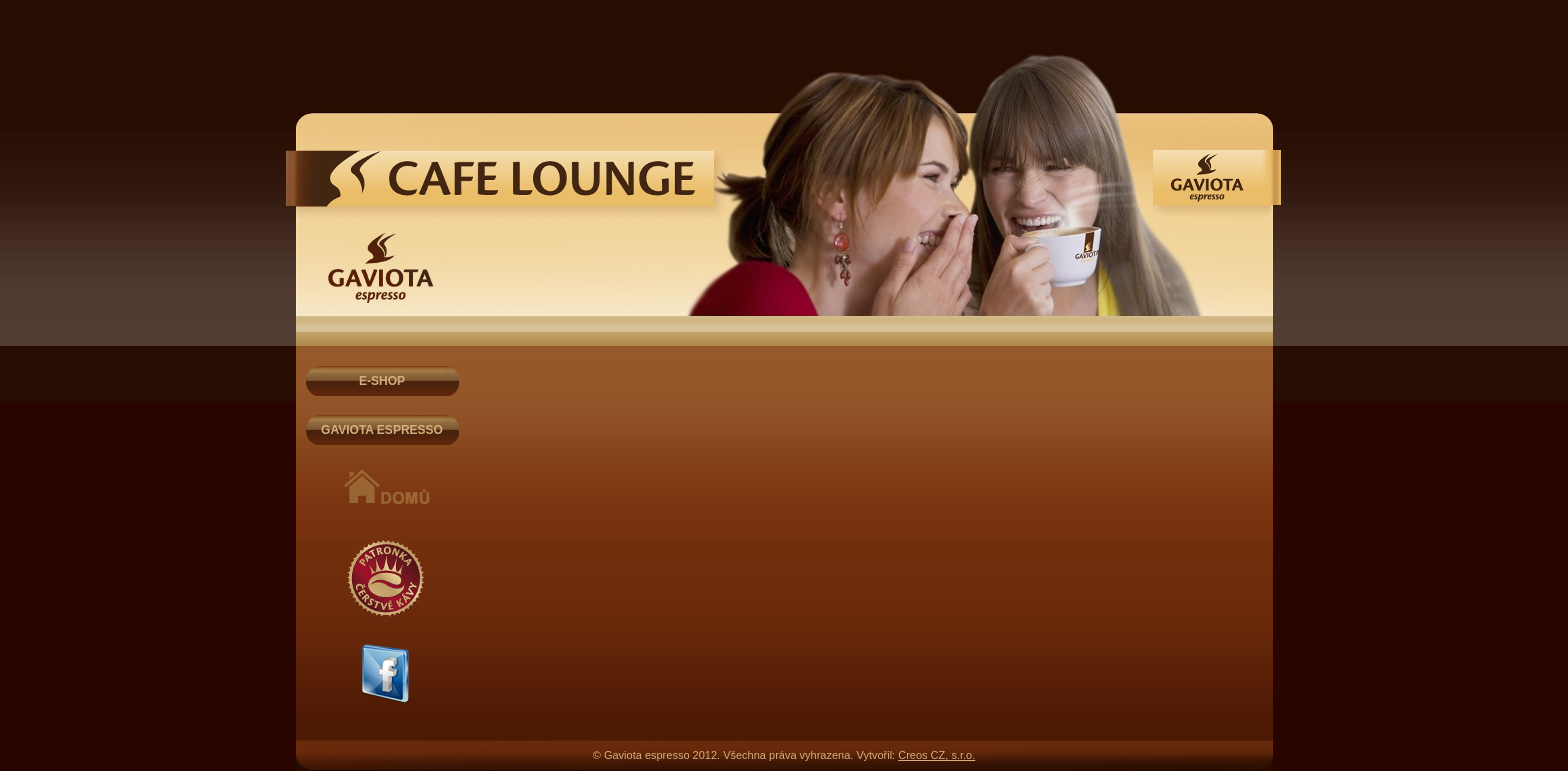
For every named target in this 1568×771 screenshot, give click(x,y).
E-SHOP (382, 381)
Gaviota (507, 186)
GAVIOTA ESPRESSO (382, 430)
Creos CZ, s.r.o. (936, 755)
